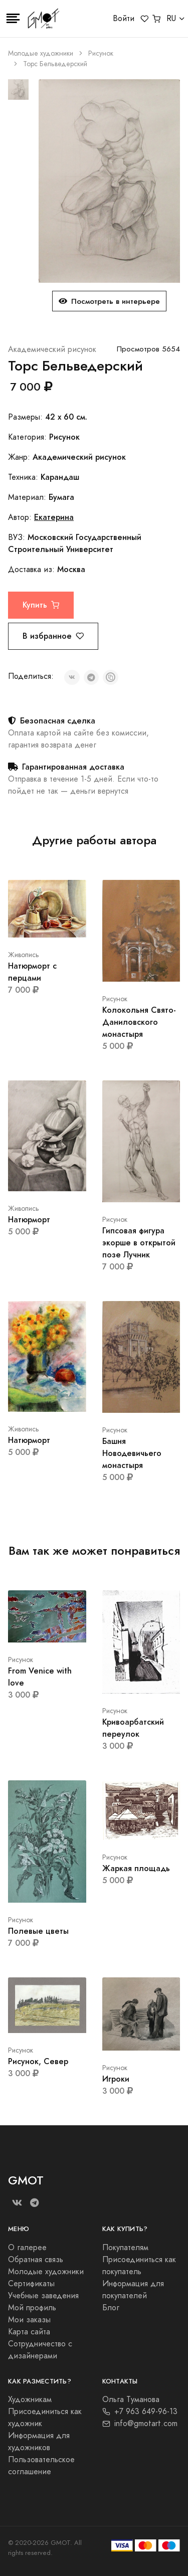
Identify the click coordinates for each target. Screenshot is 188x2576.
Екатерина (54, 517)
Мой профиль (32, 2307)
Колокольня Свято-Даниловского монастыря (139, 1022)
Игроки (115, 2079)
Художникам (30, 2399)
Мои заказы (29, 2319)
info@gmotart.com (139, 2423)
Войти (123, 18)
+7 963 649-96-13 (139, 2411)
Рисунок (100, 53)
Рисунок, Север (38, 2061)
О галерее (27, 2247)
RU (171, 18)
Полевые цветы (38, 1931)
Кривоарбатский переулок (133, 1728)
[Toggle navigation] (13, 19)
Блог (110, 2307)
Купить (41, 605)
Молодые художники (40, 53)
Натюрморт (29, 1219)
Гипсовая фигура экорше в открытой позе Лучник (138, 1242)
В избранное (53, 636)
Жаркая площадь (136, 1868)
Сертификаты (31, 2283)
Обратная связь (35, 2259)
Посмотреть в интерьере (109, 301)
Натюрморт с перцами (32, 972)
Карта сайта (29, 2331)
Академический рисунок (52, 349)
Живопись (23, 955)
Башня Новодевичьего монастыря (131, 1453)
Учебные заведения (43, 2295)
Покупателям (125, 2247)
